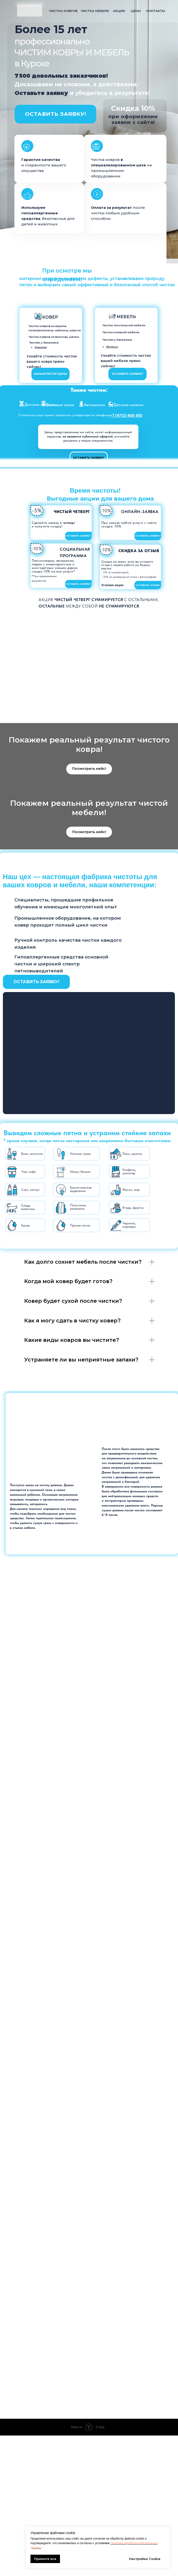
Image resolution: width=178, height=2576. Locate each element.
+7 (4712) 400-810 (126, 415)
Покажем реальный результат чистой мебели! (89, 913)
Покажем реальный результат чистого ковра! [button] (89, 779)
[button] (112, 585)
